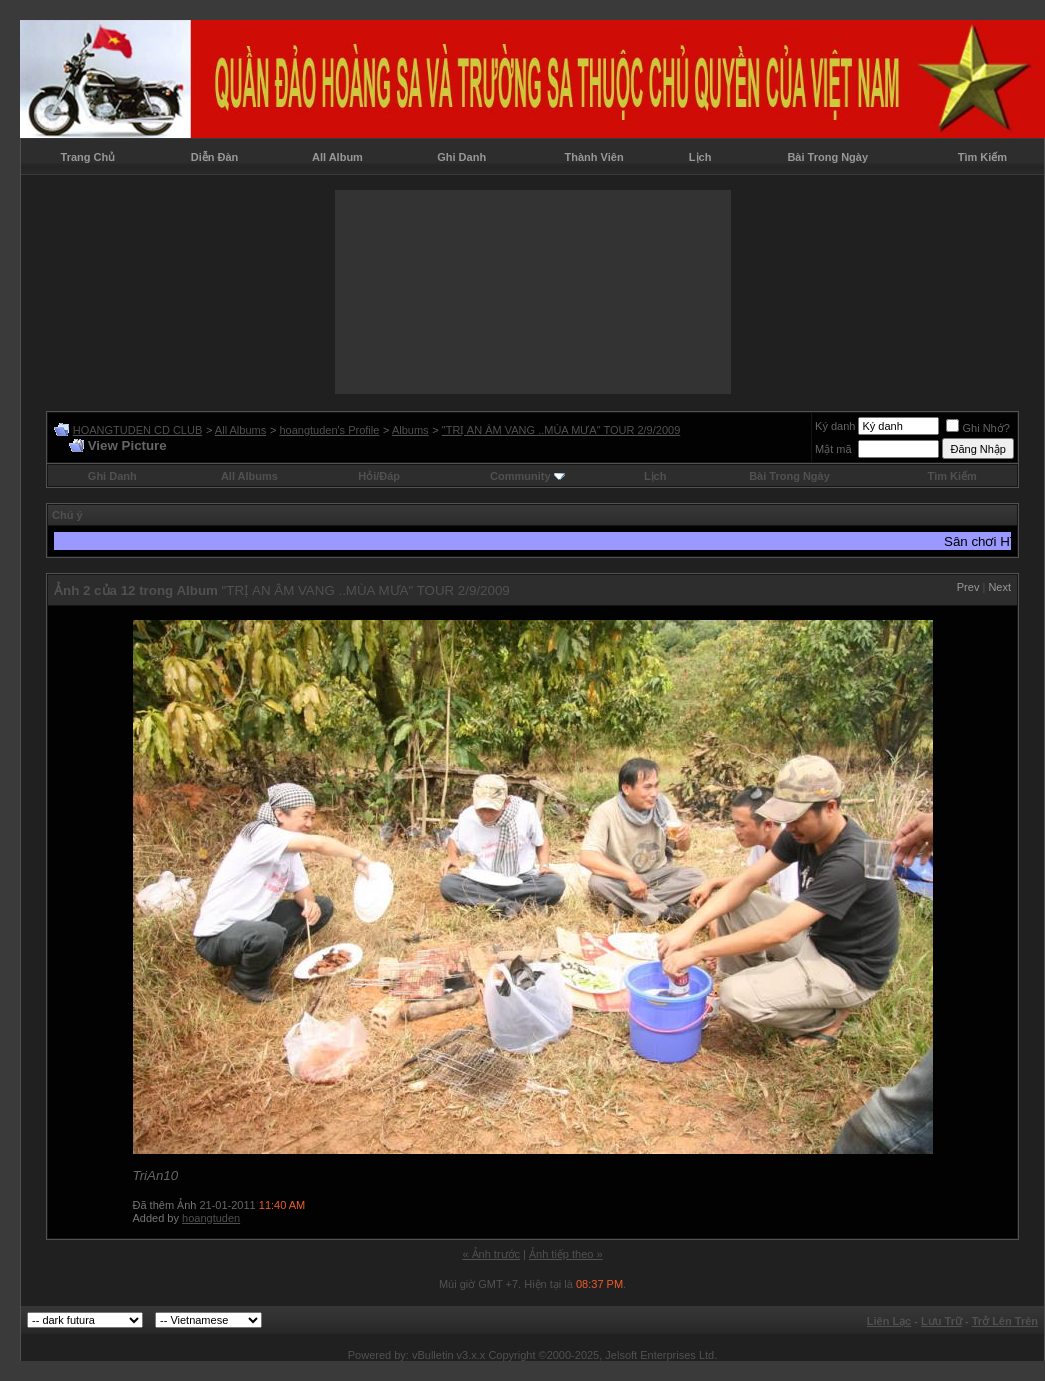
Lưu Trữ (941, 1321)
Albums (410, 430)
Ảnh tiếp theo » (566, 1254)
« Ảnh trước (491, 1254)
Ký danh (835, 426)
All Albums (240, 430)
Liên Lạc (889, 1321)
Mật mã (833, 449)
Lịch (700, 157)
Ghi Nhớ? (977, 428)
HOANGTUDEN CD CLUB (138, 430)
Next (999, 587)
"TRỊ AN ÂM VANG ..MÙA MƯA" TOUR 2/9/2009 (561, 430)
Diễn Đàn (215, 157)
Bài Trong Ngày (827, 157)
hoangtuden (211, 1218)
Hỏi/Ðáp (379, 476)
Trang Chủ (88, 157)
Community (527, 476)
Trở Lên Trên (1005, 1321)
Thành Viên (594, 157)
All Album (337, 157)
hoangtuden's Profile (329, 430)
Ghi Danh (461, 157)
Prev (968, 587)
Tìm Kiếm (982, 157)
